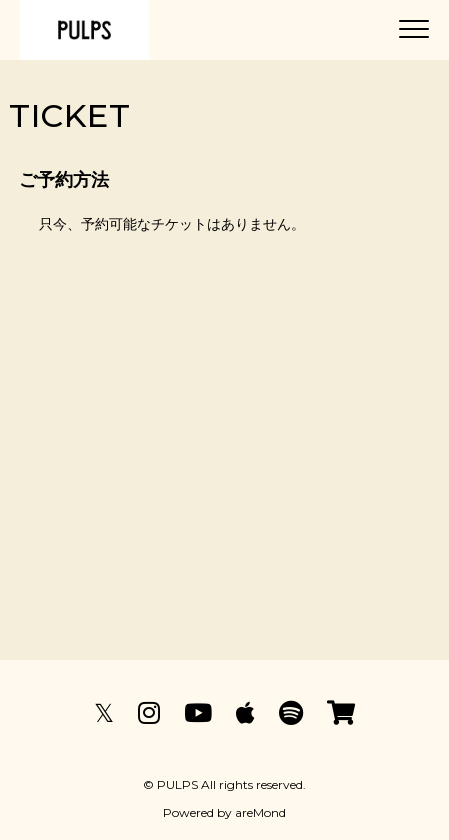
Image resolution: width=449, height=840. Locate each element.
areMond (260, 812)
